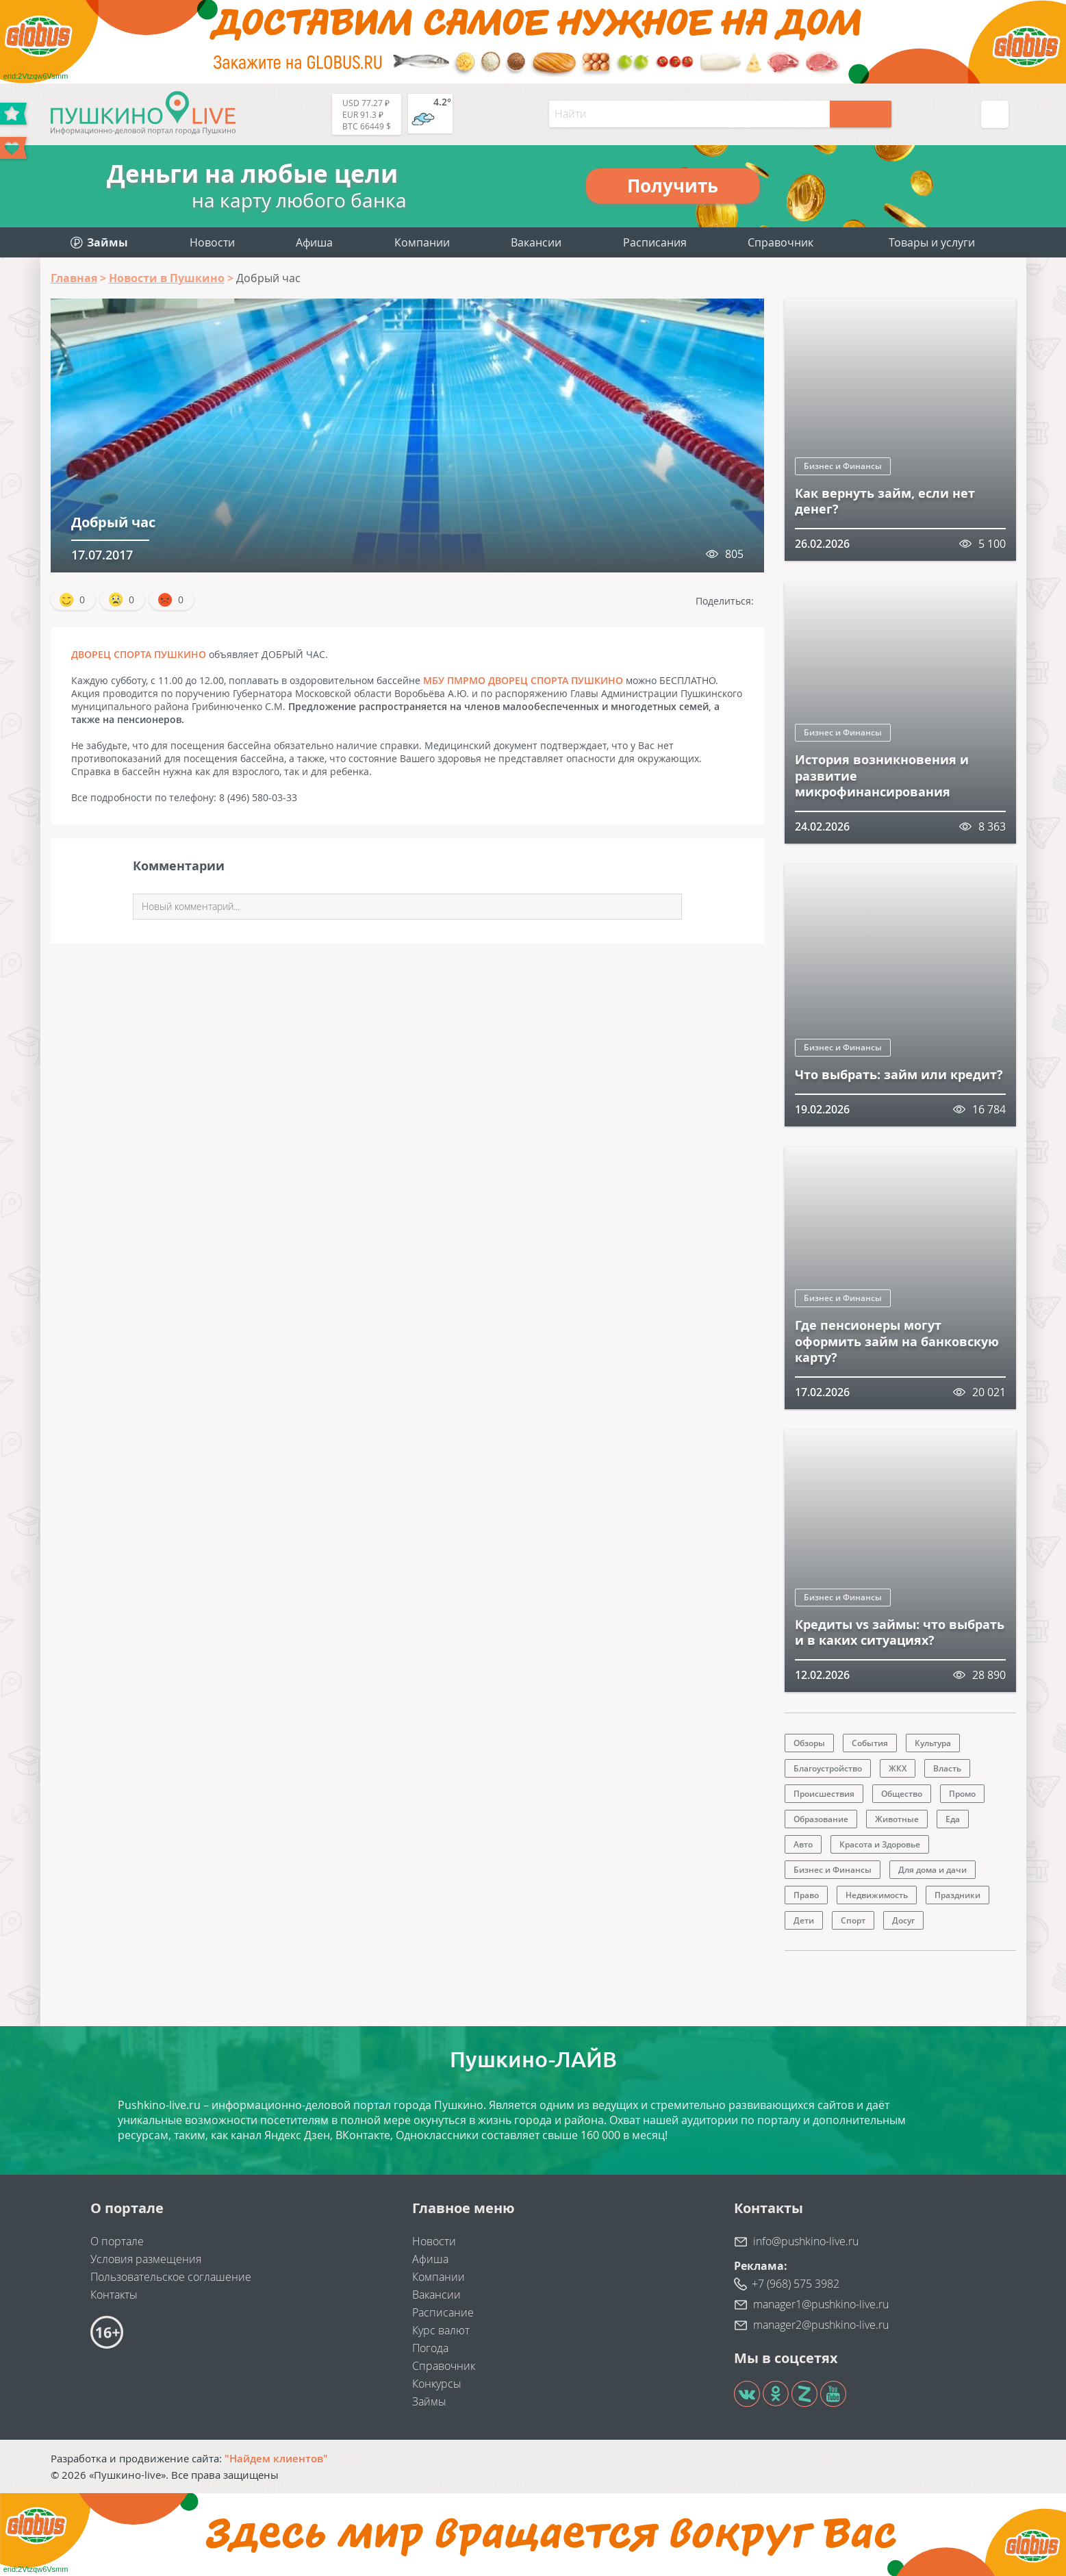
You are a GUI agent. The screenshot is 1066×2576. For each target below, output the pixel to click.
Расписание (443, 2312)
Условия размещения (145, 2258)
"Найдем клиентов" (276, 2458)
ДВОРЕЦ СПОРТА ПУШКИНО (138, 654)
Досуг (903, 1920)
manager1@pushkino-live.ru (821, 2304)
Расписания (655, 242)
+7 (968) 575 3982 (795, 2283)
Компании (422, 242)
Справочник (780, 242)
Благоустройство (828, 1768)
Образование (821, 1819)
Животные (897, 1819)
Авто (803, 1844)
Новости (212, 242)
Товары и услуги (932, 242)
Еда (953, 1819)
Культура (933, 1743)
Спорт (853, 1920)
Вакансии (536, 242)
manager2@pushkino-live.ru (821, 2324)
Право (806, 1895)
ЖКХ (897, 1768)
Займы (429, 2401)
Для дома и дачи (932, 1870)
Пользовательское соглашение (170, 2276)
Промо (962, 1794)
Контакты (114, 2294)
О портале (117, 2241)
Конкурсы (436, 2383)
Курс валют (441, 2330)
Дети (804, 1920)
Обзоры (809, 1743)
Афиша (314, 242)
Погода (430, 2348)
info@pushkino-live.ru (806, 2241)
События (870, 1743)
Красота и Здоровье (879, 1844)
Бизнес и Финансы (843, 466)
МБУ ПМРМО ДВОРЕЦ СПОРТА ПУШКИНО (523, 680)
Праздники (957, 1895)
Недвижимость (877, 1895)
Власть (947, 1768)
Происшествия (824, 1794)
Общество (901, 1794)
